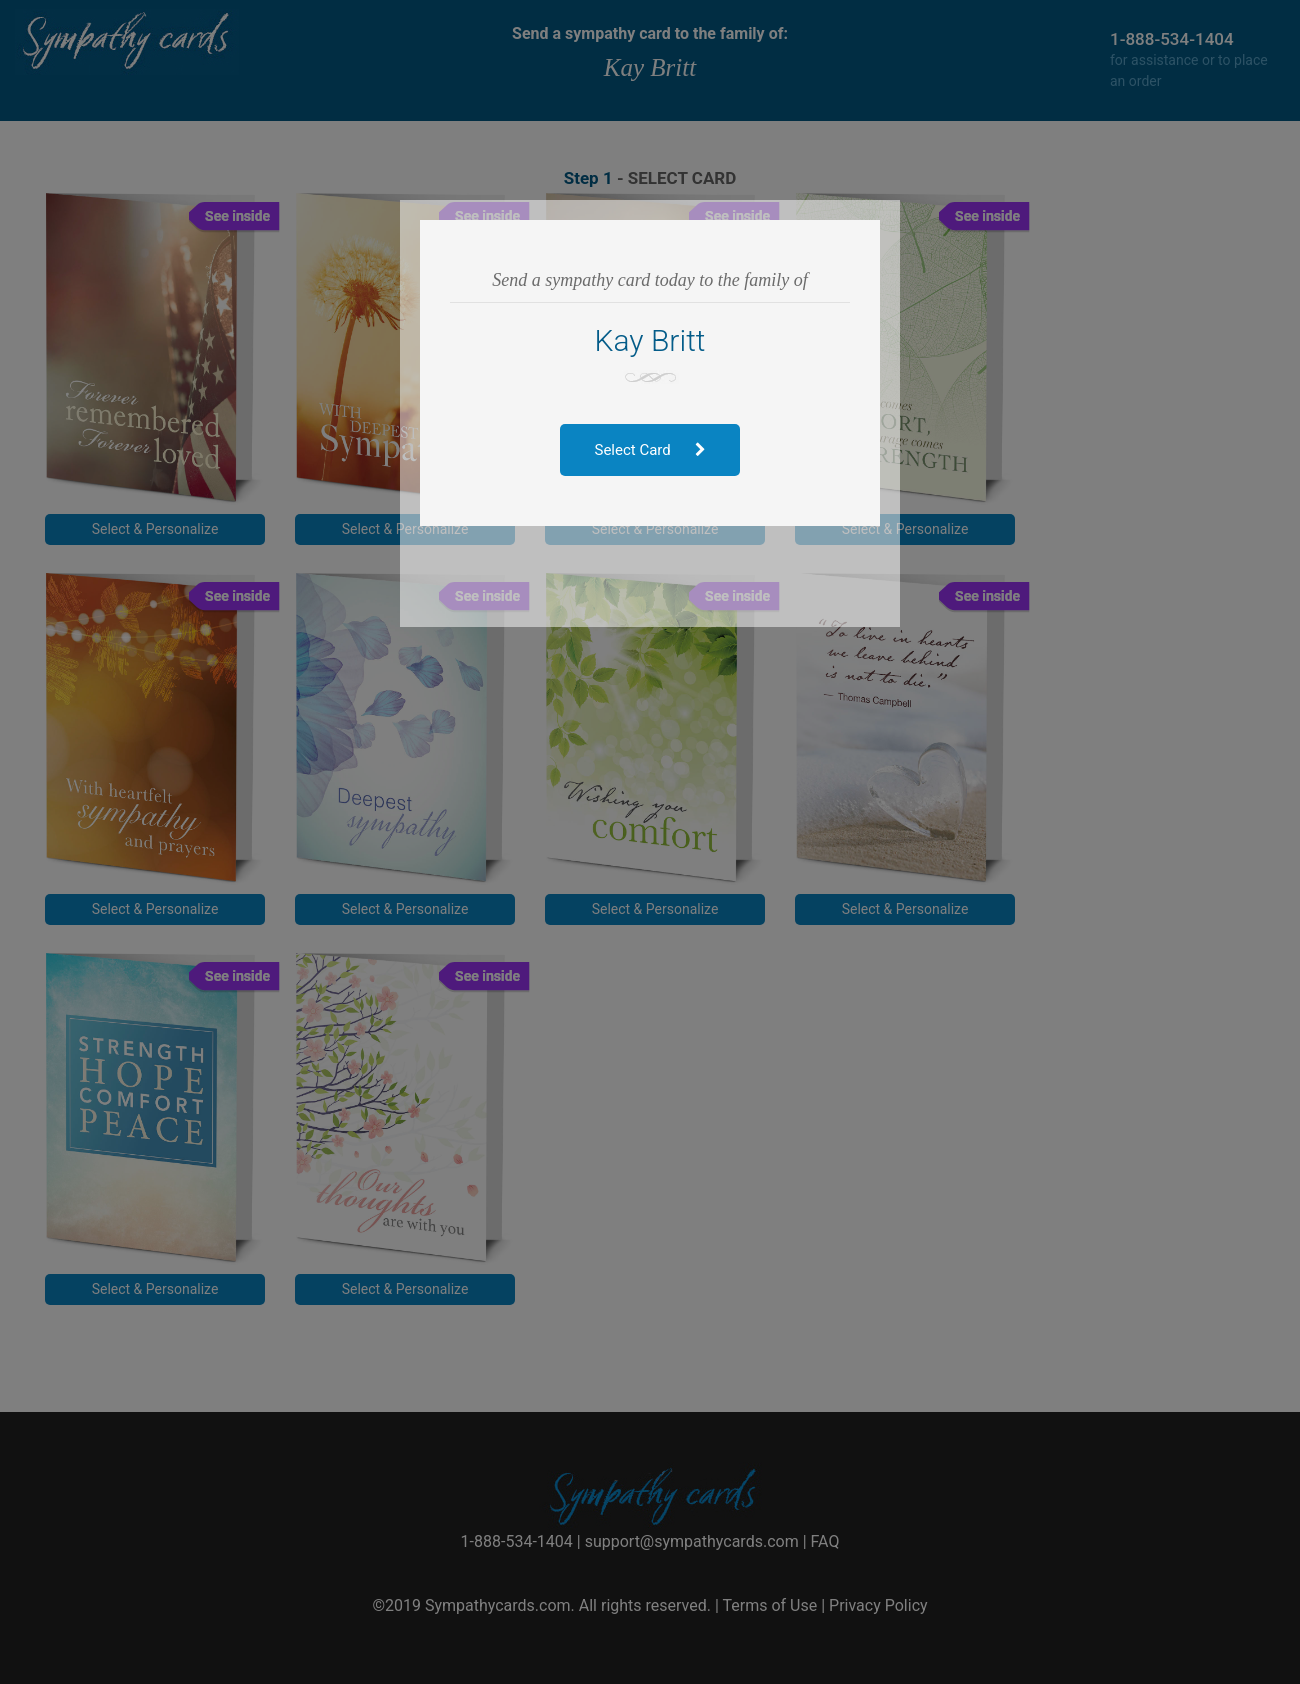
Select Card (650, 450)
